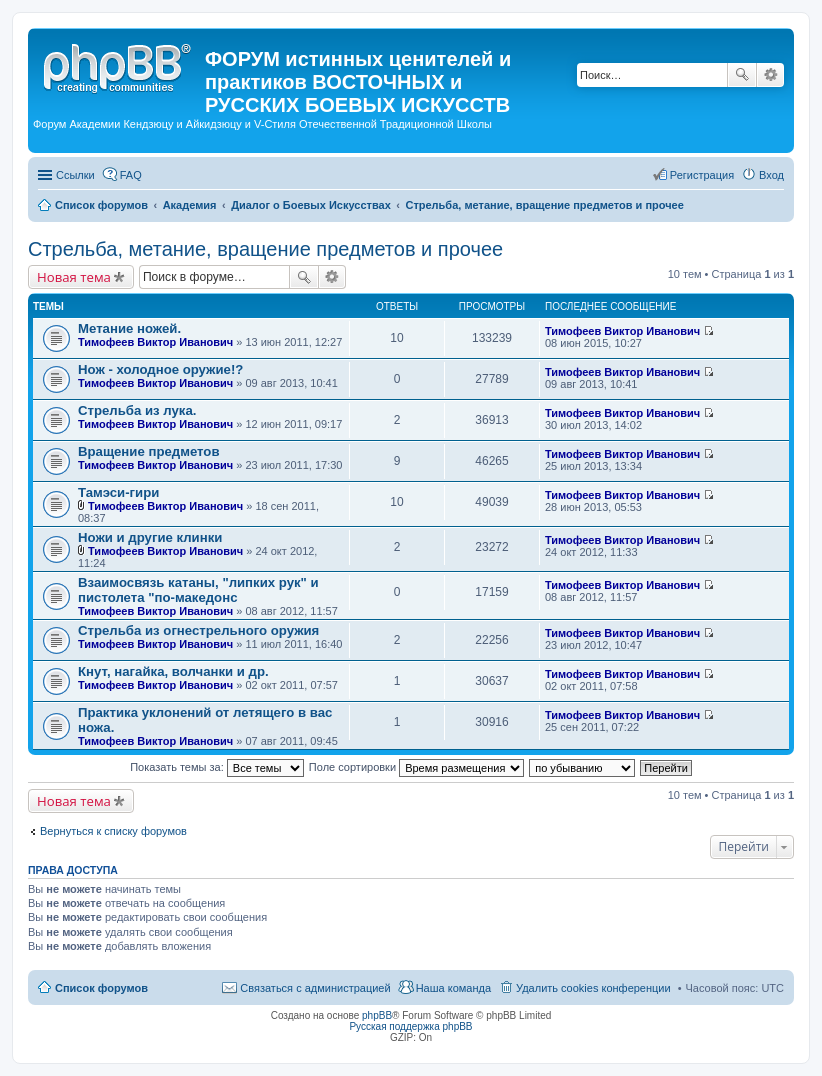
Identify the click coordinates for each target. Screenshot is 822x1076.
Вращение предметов (149, 451)
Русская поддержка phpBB (410, 1026)
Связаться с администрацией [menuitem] (315, 988)
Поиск (742, 75)
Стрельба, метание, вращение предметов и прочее (265, 249)
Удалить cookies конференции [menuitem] (593, 988)
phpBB (377, 1015)
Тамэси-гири (118, 492)
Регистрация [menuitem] (702, 175)
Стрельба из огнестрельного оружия (198, 630)
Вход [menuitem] (771, 175)
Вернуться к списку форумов (113, 831)
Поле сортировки (416, 767)
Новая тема (74, 277)
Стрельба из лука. (137, 410)
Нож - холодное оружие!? (160, 369)
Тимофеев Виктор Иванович (155, 342)
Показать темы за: (217, 767)
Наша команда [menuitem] (453, 988)
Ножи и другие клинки (150, 537)
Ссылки (75, 175)
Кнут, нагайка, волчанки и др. (173, 671)
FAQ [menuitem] (131, 175)
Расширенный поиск (770, 75)
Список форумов (101, 988)
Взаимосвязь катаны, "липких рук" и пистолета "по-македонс (198, 590)
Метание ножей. (129, 328)
